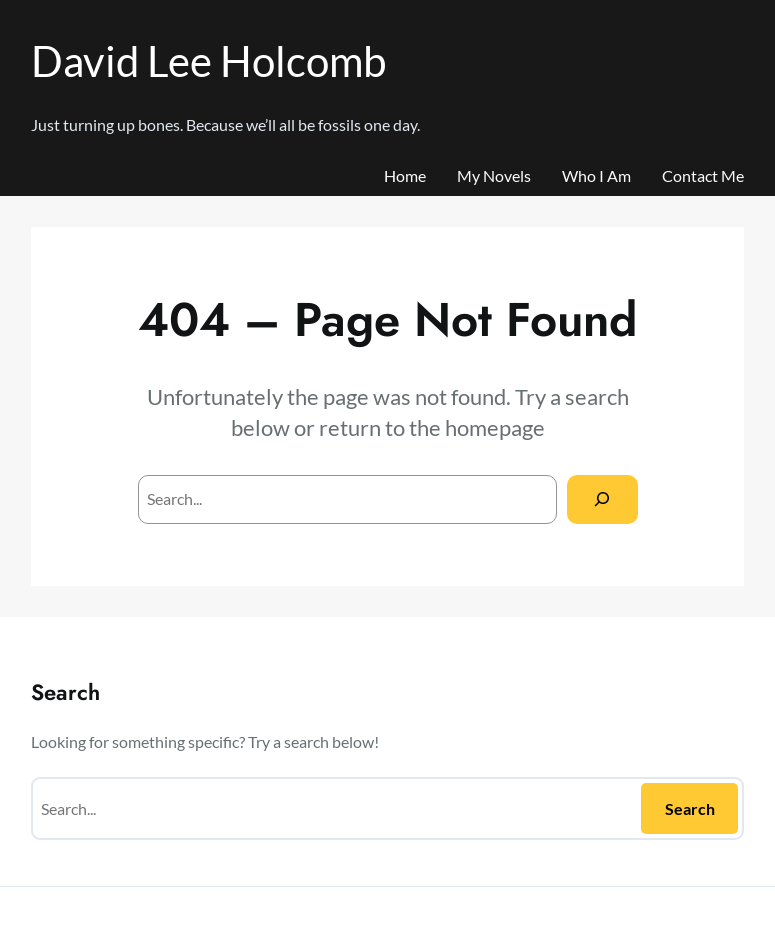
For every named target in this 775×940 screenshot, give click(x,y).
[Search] (602, 499)
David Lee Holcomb (208, 60)
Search (690, 808)
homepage (495, 427)
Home (405, 175)
